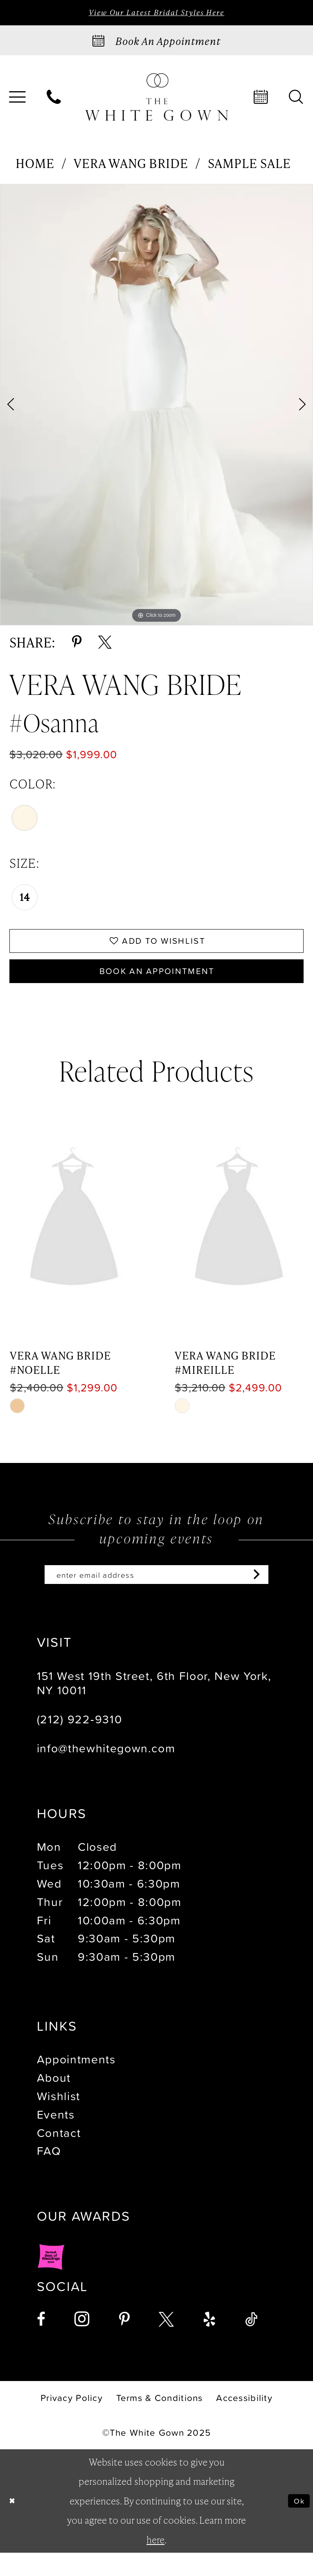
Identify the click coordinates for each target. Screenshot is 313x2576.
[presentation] (74, 1237)
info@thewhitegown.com (106, 1771)
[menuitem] (54, 100)
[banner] (156, 100)
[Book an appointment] (156, 43)
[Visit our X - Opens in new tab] (166, 2342)
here (155, 2562)
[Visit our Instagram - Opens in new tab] (82, 2342)
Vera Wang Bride (131, 166)
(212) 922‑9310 (79, 1742)
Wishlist (58, 2119)
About (54, 2100)
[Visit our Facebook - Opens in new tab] (41, 2342)
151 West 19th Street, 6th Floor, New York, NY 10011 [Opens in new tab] (154, 1706)
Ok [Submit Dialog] (296, 2524)
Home (35, 166)
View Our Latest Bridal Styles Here (156, 13)
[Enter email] (157, 1595)
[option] (156, 407)
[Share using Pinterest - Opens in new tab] (76, 645)
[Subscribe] (281, 1595)
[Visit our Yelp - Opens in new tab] (209, 2342)
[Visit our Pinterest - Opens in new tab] (124, 2342)
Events (56, 2137)
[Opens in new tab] (51, 2289)
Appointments (76, 2082)
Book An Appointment (157, 985)
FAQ (49, 2174)
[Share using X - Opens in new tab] (105, 645)
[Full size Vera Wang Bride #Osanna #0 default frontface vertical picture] (156, 407)
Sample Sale (249, 166)
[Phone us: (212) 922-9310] (54, 100)
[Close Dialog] (14, 2524)
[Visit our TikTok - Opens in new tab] (251, 2342)
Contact (59, 2156)
